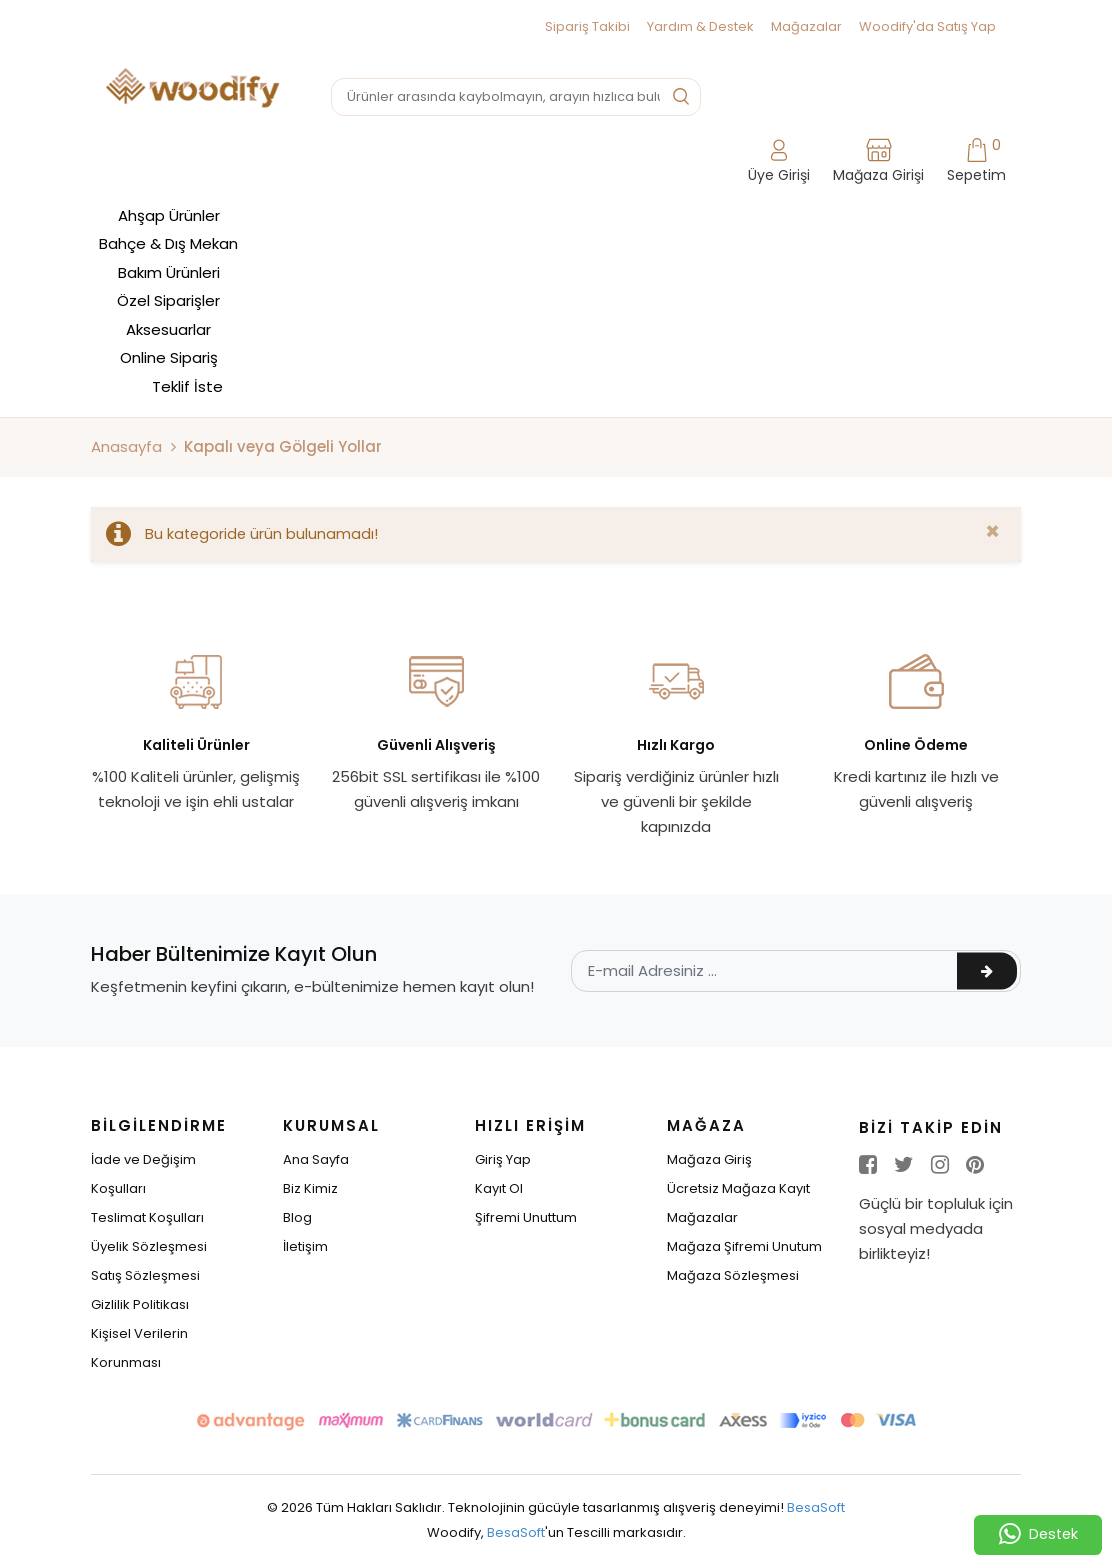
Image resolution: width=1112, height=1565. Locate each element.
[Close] (992, 532)
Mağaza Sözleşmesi (733, 1275)
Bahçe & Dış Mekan (168, 243)
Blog (297, 1217)
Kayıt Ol (499, 1188)
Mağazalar (806, 26)
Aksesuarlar (168, 329)
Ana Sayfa (316, 1159)
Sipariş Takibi (587, 26)
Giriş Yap (503, 1159)
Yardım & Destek (700, 26)
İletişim (305, 1246)
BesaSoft (816, 1507)
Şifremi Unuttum (526, 1217)
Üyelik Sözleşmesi (149, 1246)
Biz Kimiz (310, 1188)
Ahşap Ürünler (169, 215)
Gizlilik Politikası (140, 1304)
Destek (1038, 1535)
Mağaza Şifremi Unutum (744, 1246)
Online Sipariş (169, 357)
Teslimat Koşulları (147, 1217)
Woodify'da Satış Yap (927, 26)
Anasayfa (126, 446)
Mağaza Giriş (709, 1159)
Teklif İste (187, 386)
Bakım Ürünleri (169, 272)
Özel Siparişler (168, 300)
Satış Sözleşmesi (145, 1275)
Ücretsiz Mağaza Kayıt (738, 1188)
